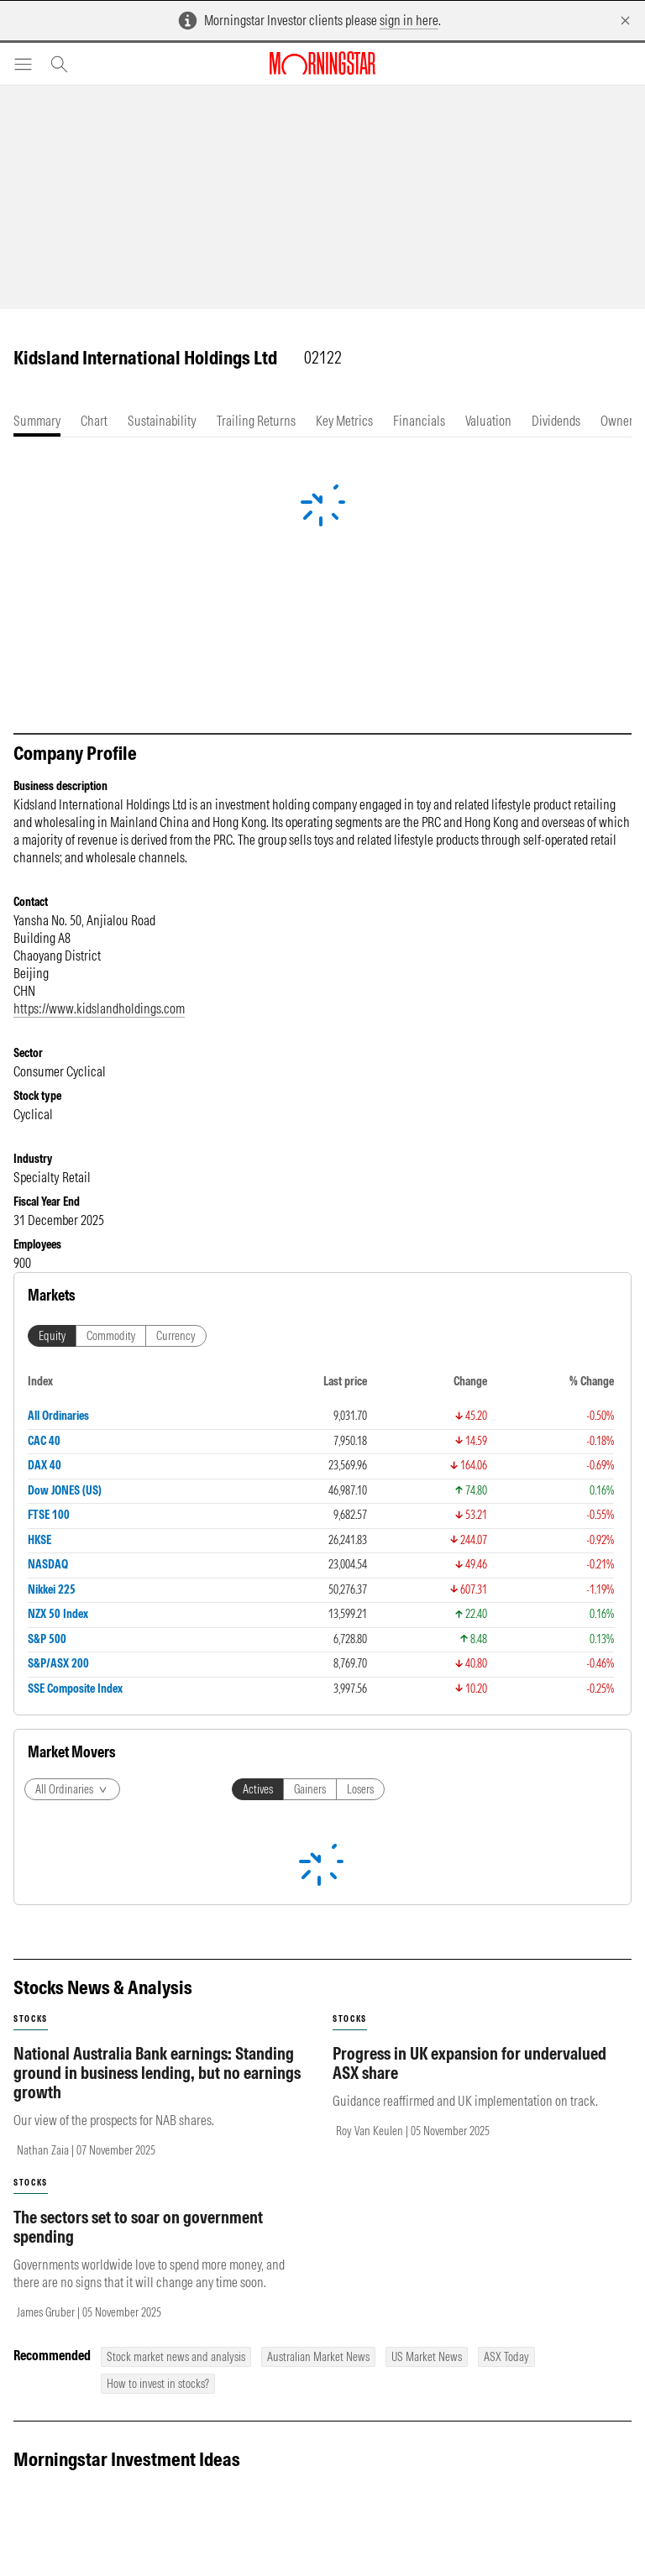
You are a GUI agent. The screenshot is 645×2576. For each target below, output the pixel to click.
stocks (30, 2018)
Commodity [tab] (111, 1335)
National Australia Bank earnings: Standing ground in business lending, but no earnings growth (157, 2073)
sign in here (409, 20)
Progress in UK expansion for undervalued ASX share (469, 2063)
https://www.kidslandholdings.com (99, 1008)
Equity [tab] (52, 1335)
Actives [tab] (258, 1789)
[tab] (36, 421)
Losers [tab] (360, 1789)
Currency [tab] (176, 1335)
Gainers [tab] (310, 1789)
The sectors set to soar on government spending (138, 2226)
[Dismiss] (625, 20)
